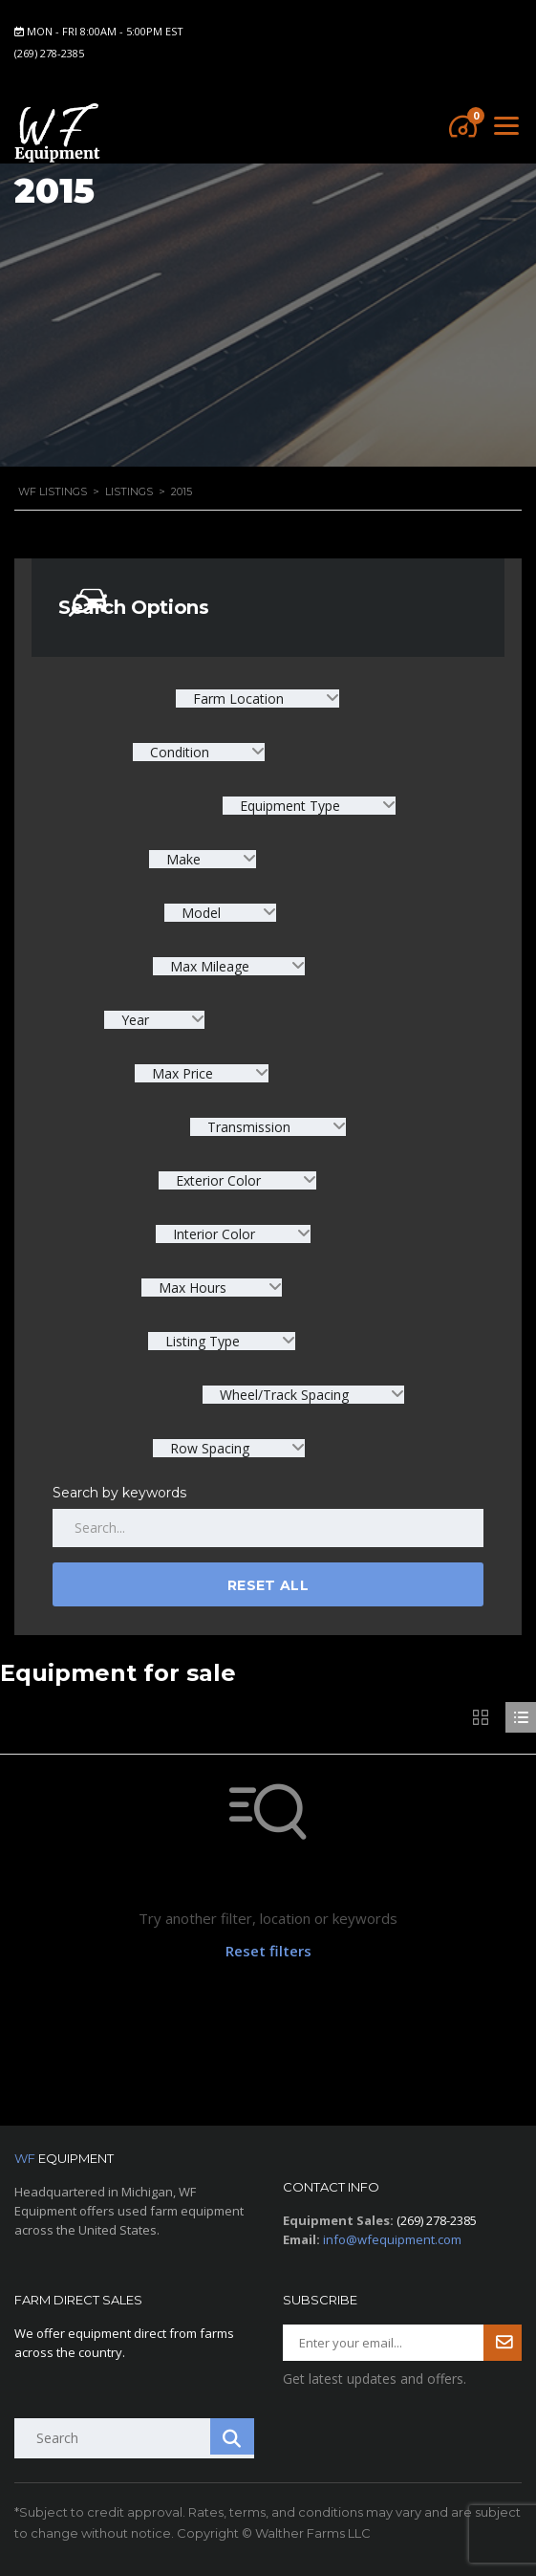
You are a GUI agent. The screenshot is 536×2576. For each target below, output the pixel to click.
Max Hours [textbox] (192, 1287)
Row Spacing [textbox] (209, 1448)
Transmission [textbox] (249, 1127)
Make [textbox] (183, 859)
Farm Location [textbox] (238, 698)
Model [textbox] (201, 913)
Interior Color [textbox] (214, 1234)
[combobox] (257, 698)
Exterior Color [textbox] (218, 1180)
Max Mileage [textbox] (209, 966)
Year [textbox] (135, 1020)
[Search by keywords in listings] (268, 1528)
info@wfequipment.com (392, 2239)
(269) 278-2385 (49, 53)
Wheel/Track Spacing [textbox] (284, 1395)
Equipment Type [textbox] (290, 806)
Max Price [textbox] (182, 1073)
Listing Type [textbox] (202, 1341)
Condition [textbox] (179, 752)
